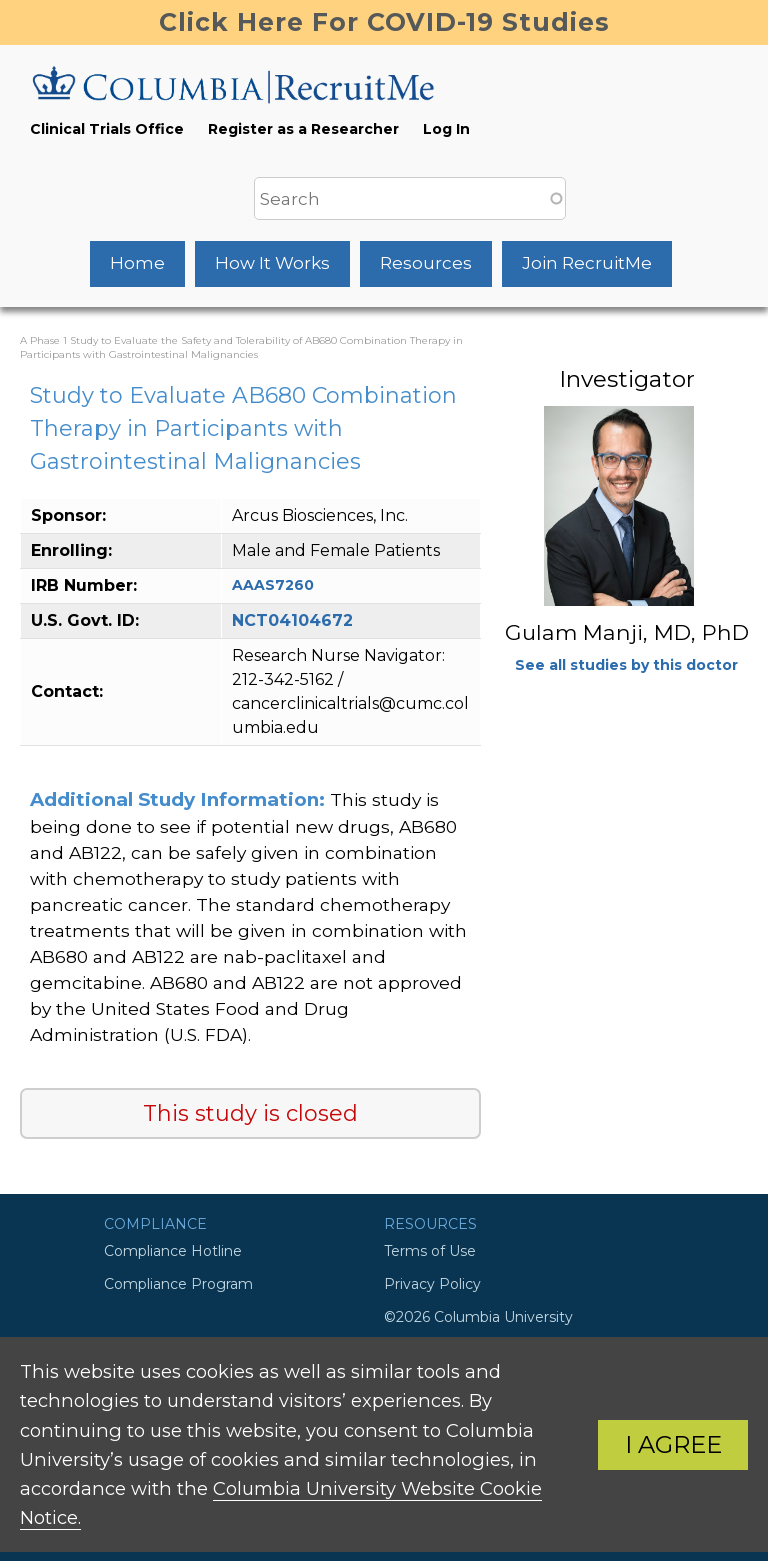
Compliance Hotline (173, 1251)
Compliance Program (178, 1284)
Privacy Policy (432, 1284)
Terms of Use (430, 1251)
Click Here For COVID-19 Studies (384, 22)
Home (137, 263)
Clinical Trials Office (107, 129)
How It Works (272, 263)
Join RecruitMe (587, 263)
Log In (446, 129)
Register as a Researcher (303, 129)
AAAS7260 (273, 585)
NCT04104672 (292, 620)
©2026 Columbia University (478, 1317)
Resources (426, 263)
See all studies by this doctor (626, 665)
